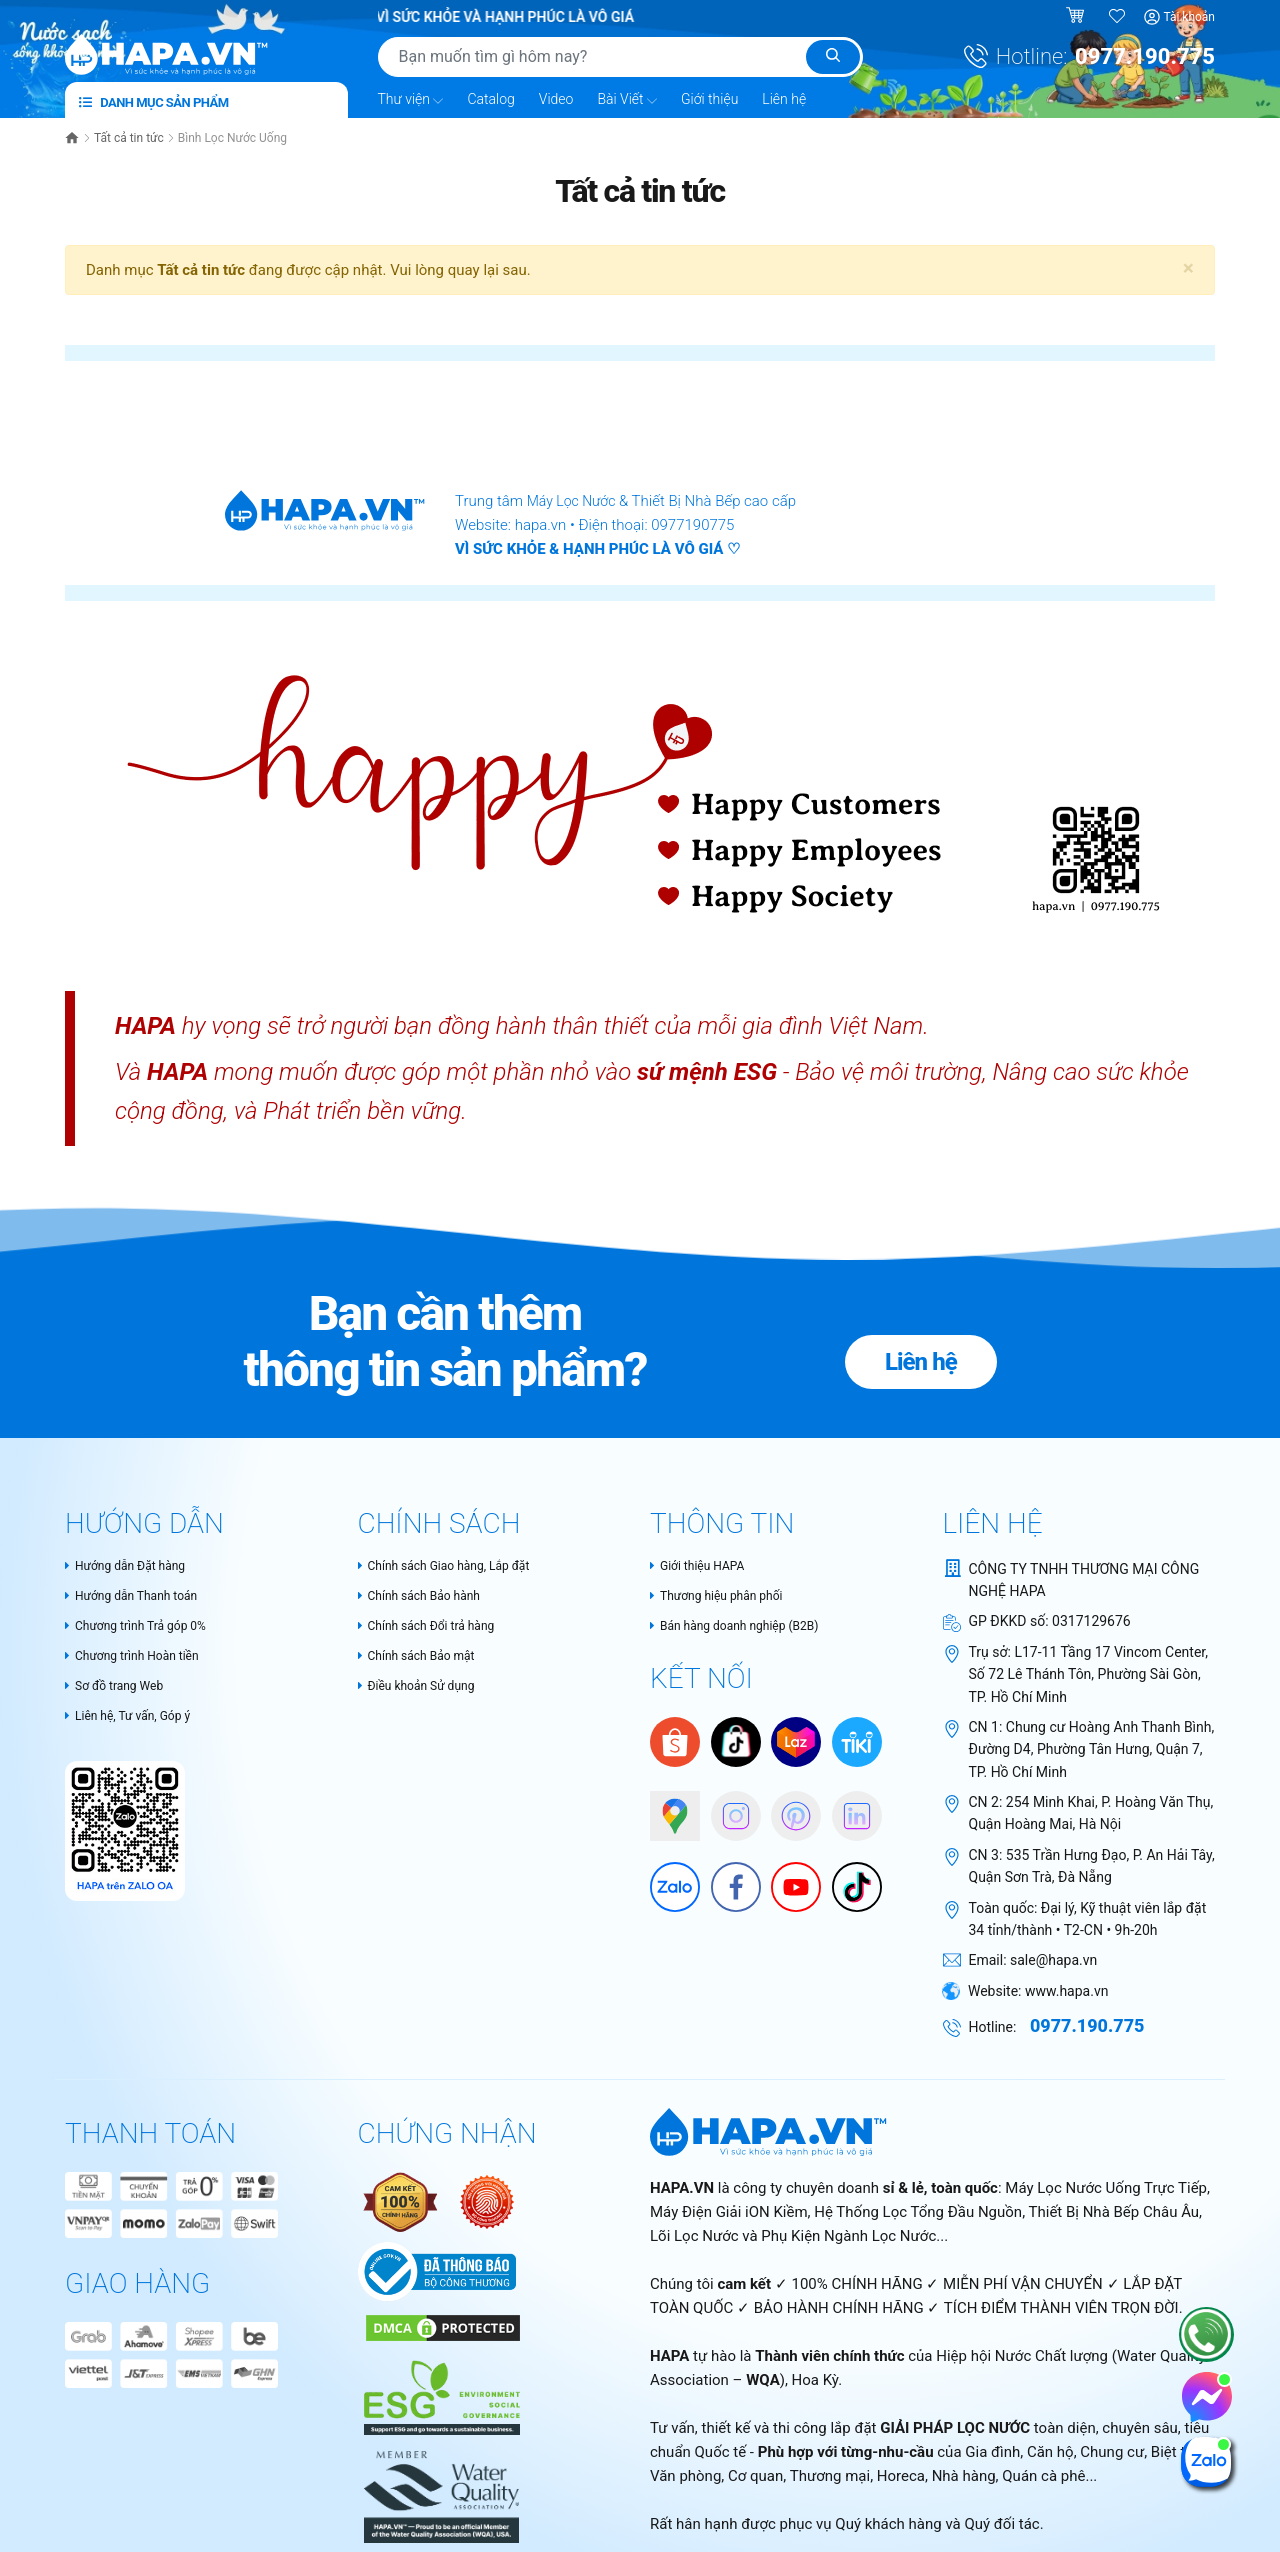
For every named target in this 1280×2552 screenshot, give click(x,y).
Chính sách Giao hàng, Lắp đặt (457, 1565)
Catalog (490, 99)
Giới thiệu (709, 99)
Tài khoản (1189, 17)
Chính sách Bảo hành (428, 1596)
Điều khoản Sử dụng (425, 1689)
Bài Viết (627, 100)
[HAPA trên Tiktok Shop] (736, 1743)
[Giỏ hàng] (1077, 17)
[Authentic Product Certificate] (402, 2201)
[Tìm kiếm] (833, 57)
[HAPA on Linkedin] (847, 1809)
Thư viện (411, 100)
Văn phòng (685, 2476)
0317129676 (1091, 1621)
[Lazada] (796, 1743)
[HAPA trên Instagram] (726, 1809)
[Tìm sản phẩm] (620, 57)
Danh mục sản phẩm (154, 102)
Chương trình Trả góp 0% (146, 1627)
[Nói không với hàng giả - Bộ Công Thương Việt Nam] (487, 2201)
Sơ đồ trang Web (121, 1689)
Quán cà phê (1043, 2476)
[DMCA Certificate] (440, 2327)
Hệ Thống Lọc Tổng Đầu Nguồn (918, 2212)
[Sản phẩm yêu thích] (1118, 17)
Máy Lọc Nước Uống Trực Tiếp (1106, 2188)
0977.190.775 (1145, 56)
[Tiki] (857, 1743)
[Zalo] (665, 1880)
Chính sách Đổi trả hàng (437, 1627)
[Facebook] (726, 1880)
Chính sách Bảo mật (425, 1658)
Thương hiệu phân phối (726, 1596)
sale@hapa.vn (1053, 1960)
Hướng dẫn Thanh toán (141, 1596)
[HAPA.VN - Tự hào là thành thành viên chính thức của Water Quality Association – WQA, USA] (439, 2488)
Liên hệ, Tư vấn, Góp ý (137, 1720)
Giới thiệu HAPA (704, 1565)
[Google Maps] (665, 1809)
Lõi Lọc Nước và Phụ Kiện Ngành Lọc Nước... (799, 2236)
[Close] (1188, 268)
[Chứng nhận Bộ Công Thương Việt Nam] (437, 2271)
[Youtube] (786, 1880)
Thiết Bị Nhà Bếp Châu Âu (1114, 2212)
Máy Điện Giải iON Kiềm (729, 2212)
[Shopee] (675, 1743)
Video (556, 99)
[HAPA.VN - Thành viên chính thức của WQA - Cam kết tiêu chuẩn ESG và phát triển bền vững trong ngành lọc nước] (439, 2388)
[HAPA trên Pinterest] (786, 1809)
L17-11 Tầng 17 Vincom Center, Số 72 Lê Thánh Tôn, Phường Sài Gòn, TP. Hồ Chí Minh (1088, 1673)
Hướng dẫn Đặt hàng (134, 1565)
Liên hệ (784, 99)
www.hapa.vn (1066, 1990)
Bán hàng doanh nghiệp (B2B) (747, 1627)
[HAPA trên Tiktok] (847, 1880)
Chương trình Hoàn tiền (142, 1658)
